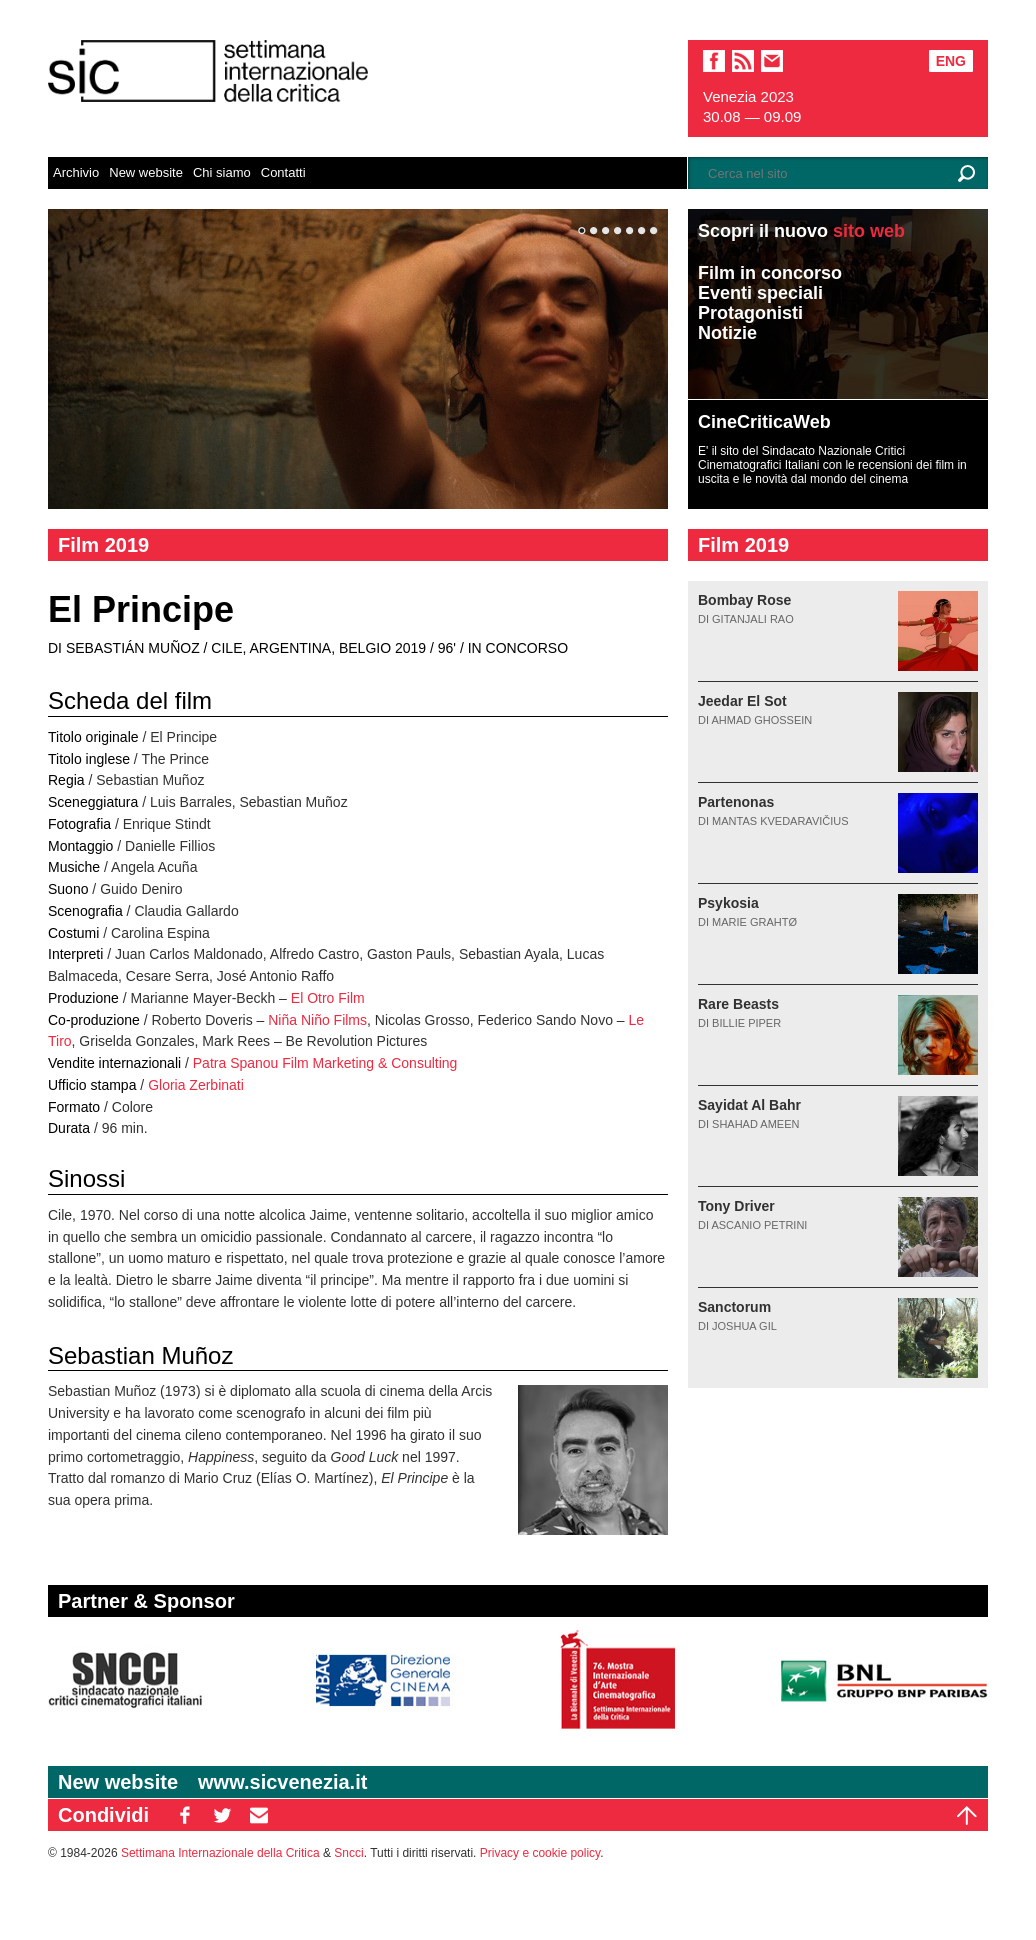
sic (743, 61)
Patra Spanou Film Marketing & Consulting (325, 1063)
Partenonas (736, 802)
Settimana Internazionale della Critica (220, 1853)
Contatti (283, 172)
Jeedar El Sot (742, 701)
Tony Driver (736, 1206)
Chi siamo (222, 172)
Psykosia (728, 903)
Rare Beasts (738, 1004)
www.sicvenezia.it (282, 1782)
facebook (714, 61)
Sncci (348, 1853)
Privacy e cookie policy (540, 1853)
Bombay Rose (744, 600)
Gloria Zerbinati (196, 1085)
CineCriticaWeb (764, 422)
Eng (951, 61)
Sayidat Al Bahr (749, 1105)
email (772, 61)
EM (259, 1815)
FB (185, 1815)
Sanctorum (734, 1307)
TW (222, 1815)
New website (146, 172)
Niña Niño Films (317, 1020)
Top (967, 1815)
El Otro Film (328, 998)
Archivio (76, 172)
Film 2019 (103, 545)
